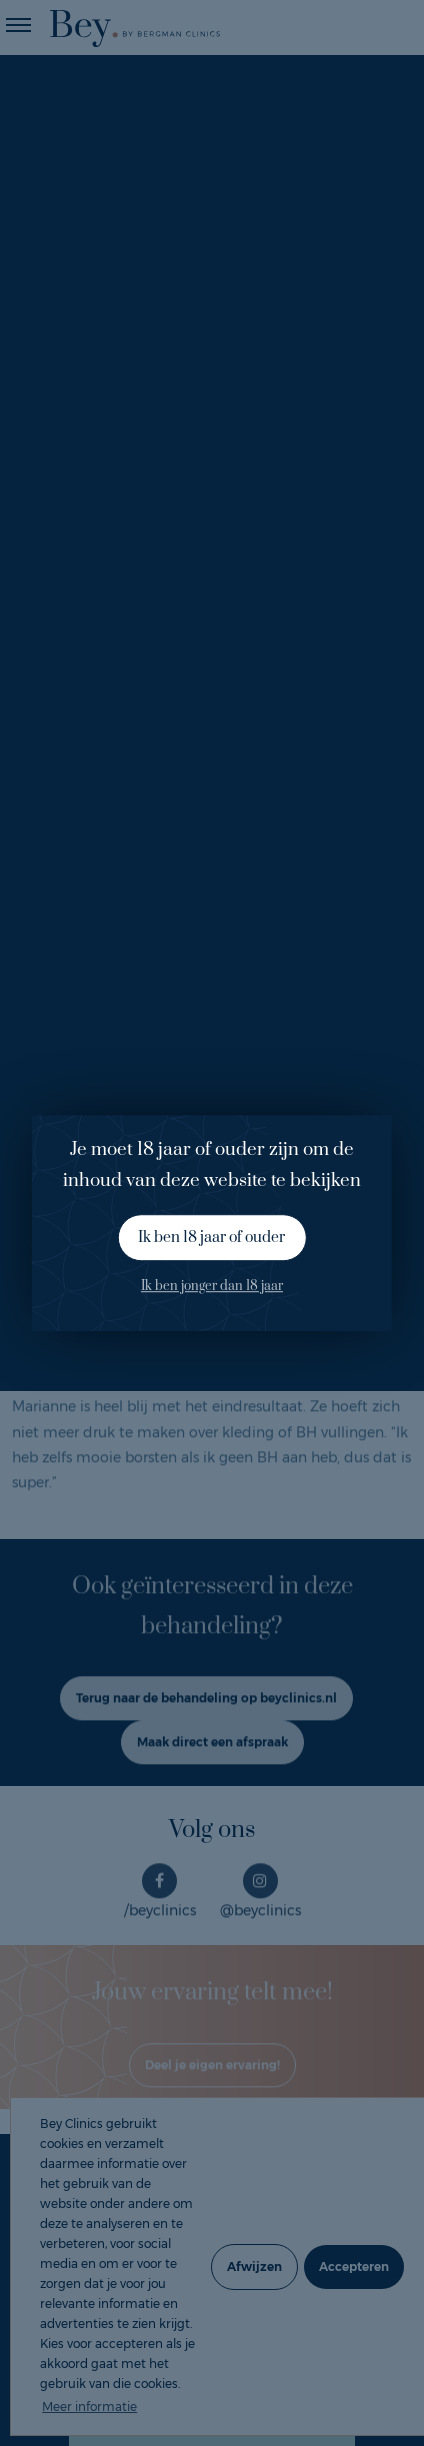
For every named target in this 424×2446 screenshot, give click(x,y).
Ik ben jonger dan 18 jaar (212, 1287)
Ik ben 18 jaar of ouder (211, 1237)
